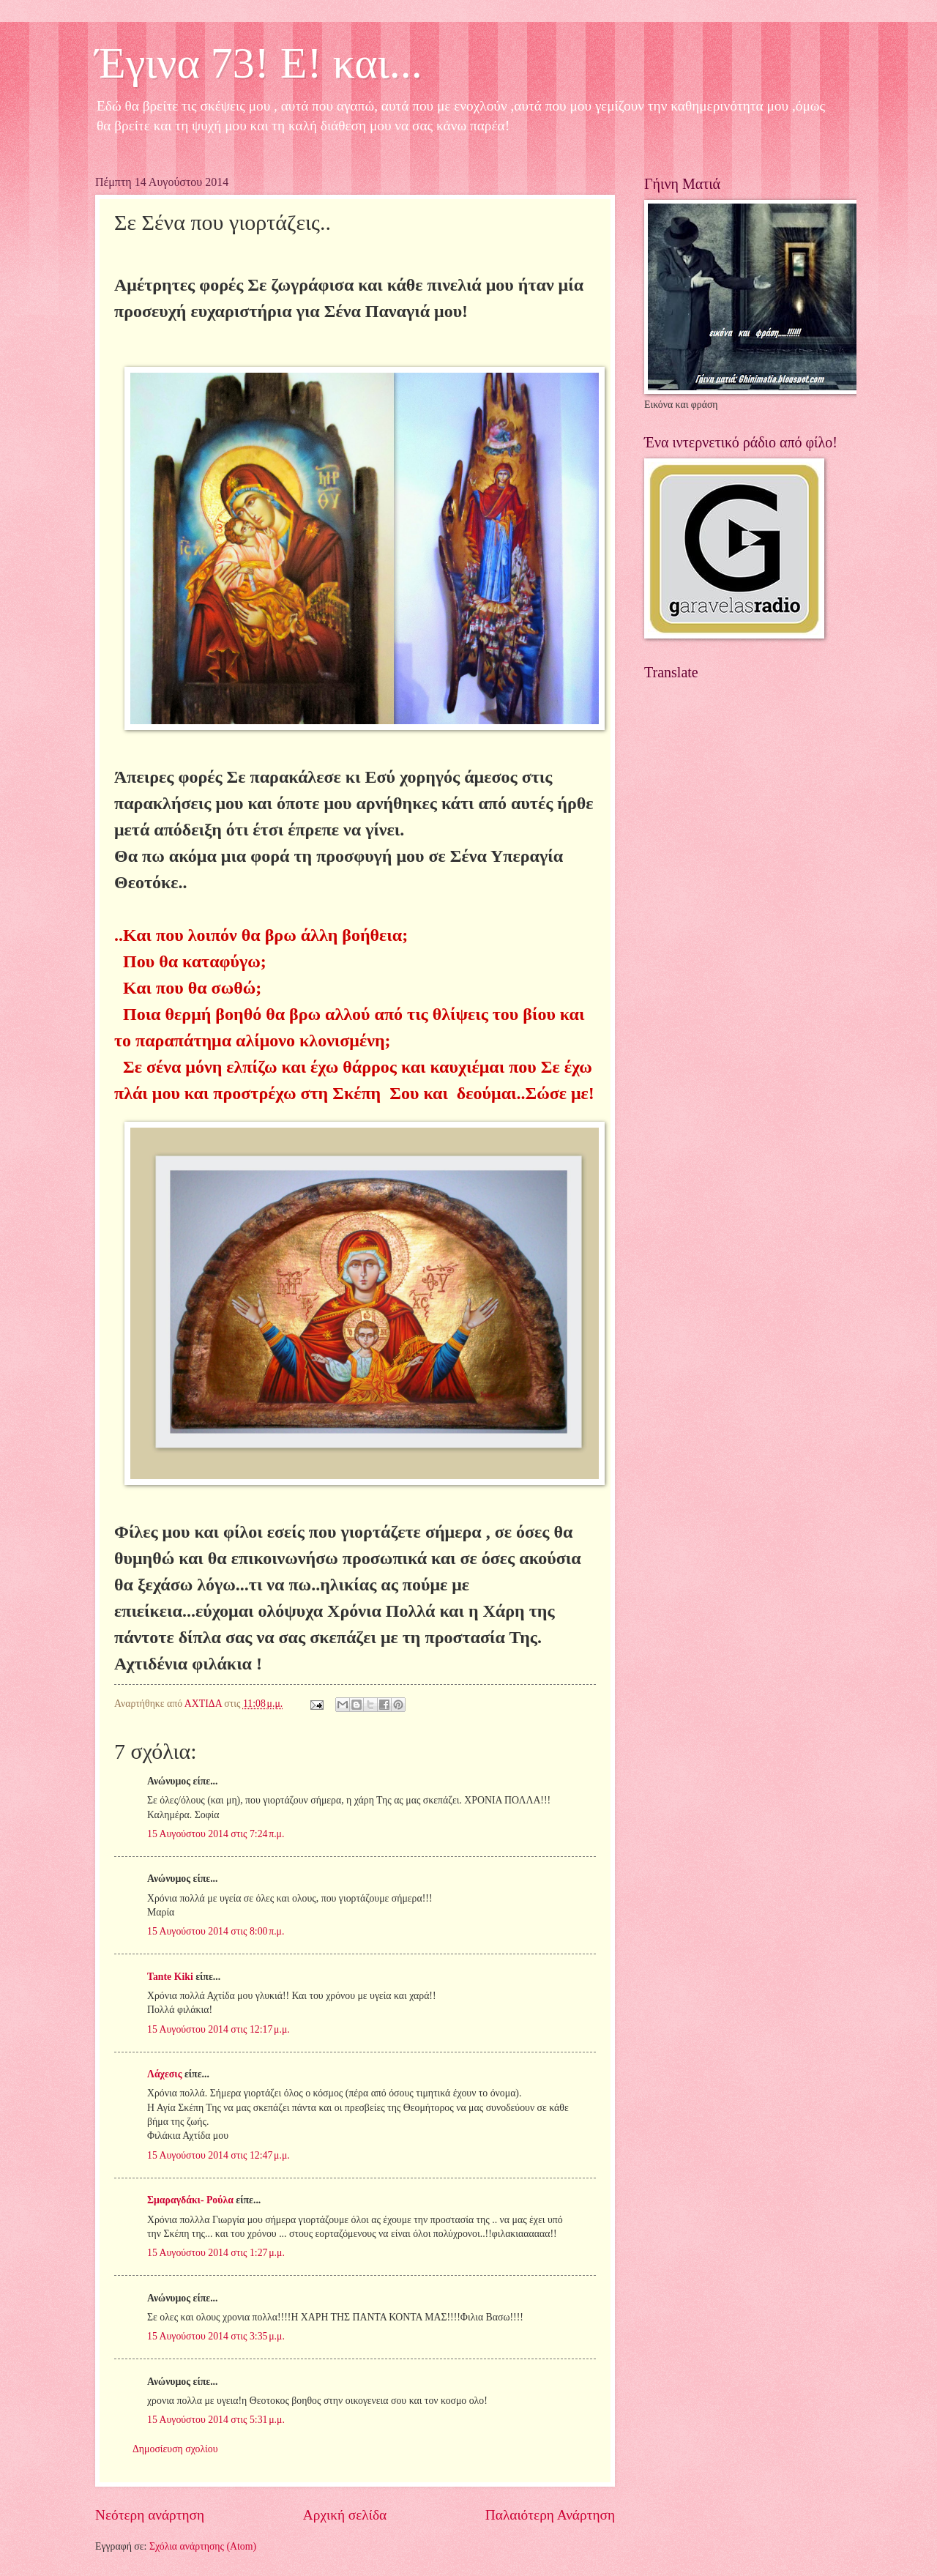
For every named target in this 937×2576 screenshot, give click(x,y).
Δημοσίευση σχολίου (175, 2448)
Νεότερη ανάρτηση (149, 2515)
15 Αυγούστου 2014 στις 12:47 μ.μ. (218, 2155)
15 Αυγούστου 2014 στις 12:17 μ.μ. (218, 2029)
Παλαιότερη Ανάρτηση (550, 2515)
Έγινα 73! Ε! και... (258, 63)
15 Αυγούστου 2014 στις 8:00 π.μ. (215, 1931)
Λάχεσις (164, 2074)
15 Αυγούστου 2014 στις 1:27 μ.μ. (216, 2252)
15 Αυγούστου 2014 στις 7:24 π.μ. (215, 1833)
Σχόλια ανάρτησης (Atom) (202, 2546)
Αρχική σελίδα (345, 2515)
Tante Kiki (170, 1976)
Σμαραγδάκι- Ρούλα (190, 2200)
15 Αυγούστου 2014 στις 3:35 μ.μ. (216, 2336)
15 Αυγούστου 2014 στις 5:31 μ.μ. (216, 2419)
